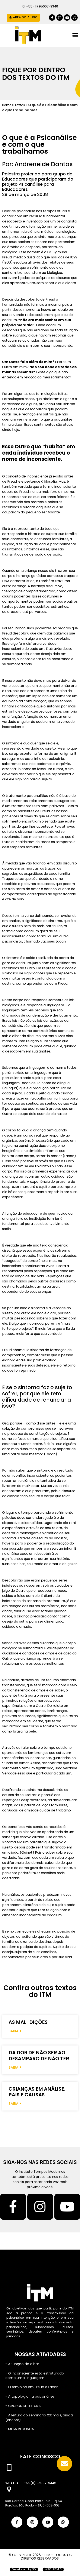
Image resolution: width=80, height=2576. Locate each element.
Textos (20, 105)
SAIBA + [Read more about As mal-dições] (15, 2031)
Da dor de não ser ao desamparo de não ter (39, 2055)
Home (6, 105)
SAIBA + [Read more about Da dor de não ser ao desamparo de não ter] (15, 2067)
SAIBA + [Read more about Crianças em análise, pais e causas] (15, 2103)
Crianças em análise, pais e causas (37, 2091)
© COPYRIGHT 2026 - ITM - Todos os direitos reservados (40, 2556)
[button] (23, 18)
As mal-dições (28, 2022)
